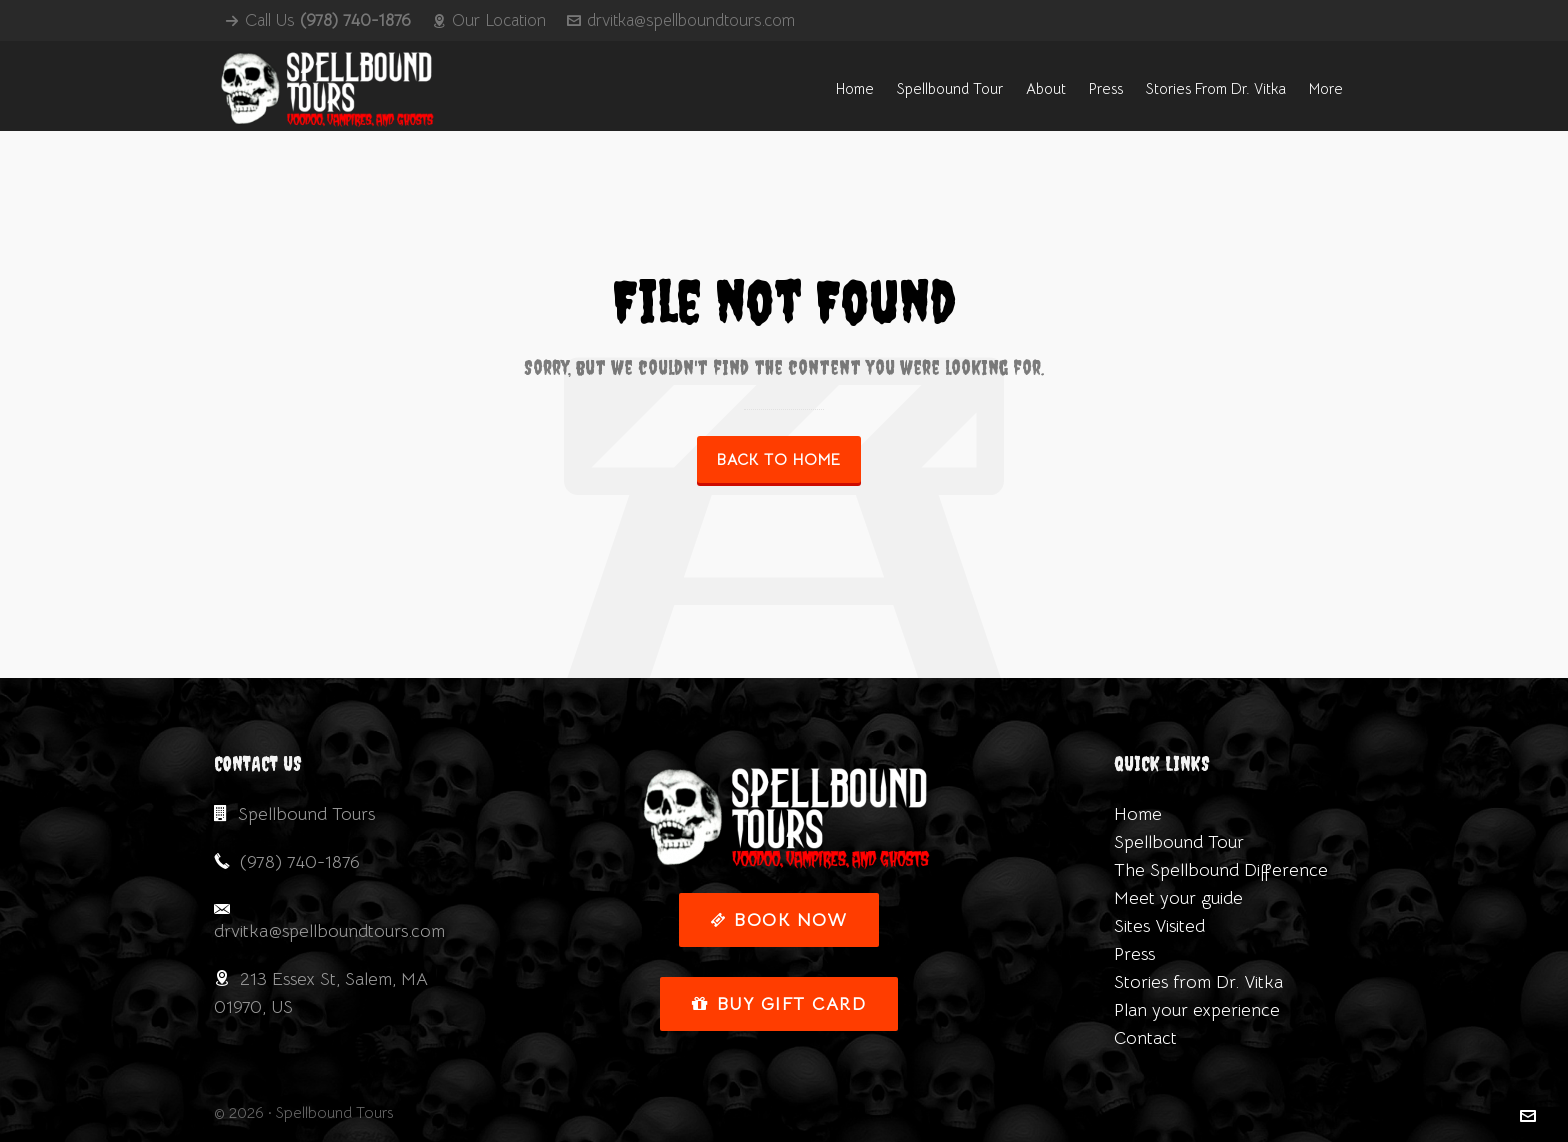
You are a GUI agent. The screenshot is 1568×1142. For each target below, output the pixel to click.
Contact (1145, 1038)
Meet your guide (1178, 898)
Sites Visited (1159, 926)
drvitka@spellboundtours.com (681, 20)
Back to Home (779, 459)
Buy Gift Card (779, 1004)
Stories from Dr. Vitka (1198, 982)
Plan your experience (1197, 1010)
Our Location (489, 20)
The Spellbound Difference (1221, 870)
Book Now (779, 920)
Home (1138, 814)
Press (1134, 954)
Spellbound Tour (1179, 842)
